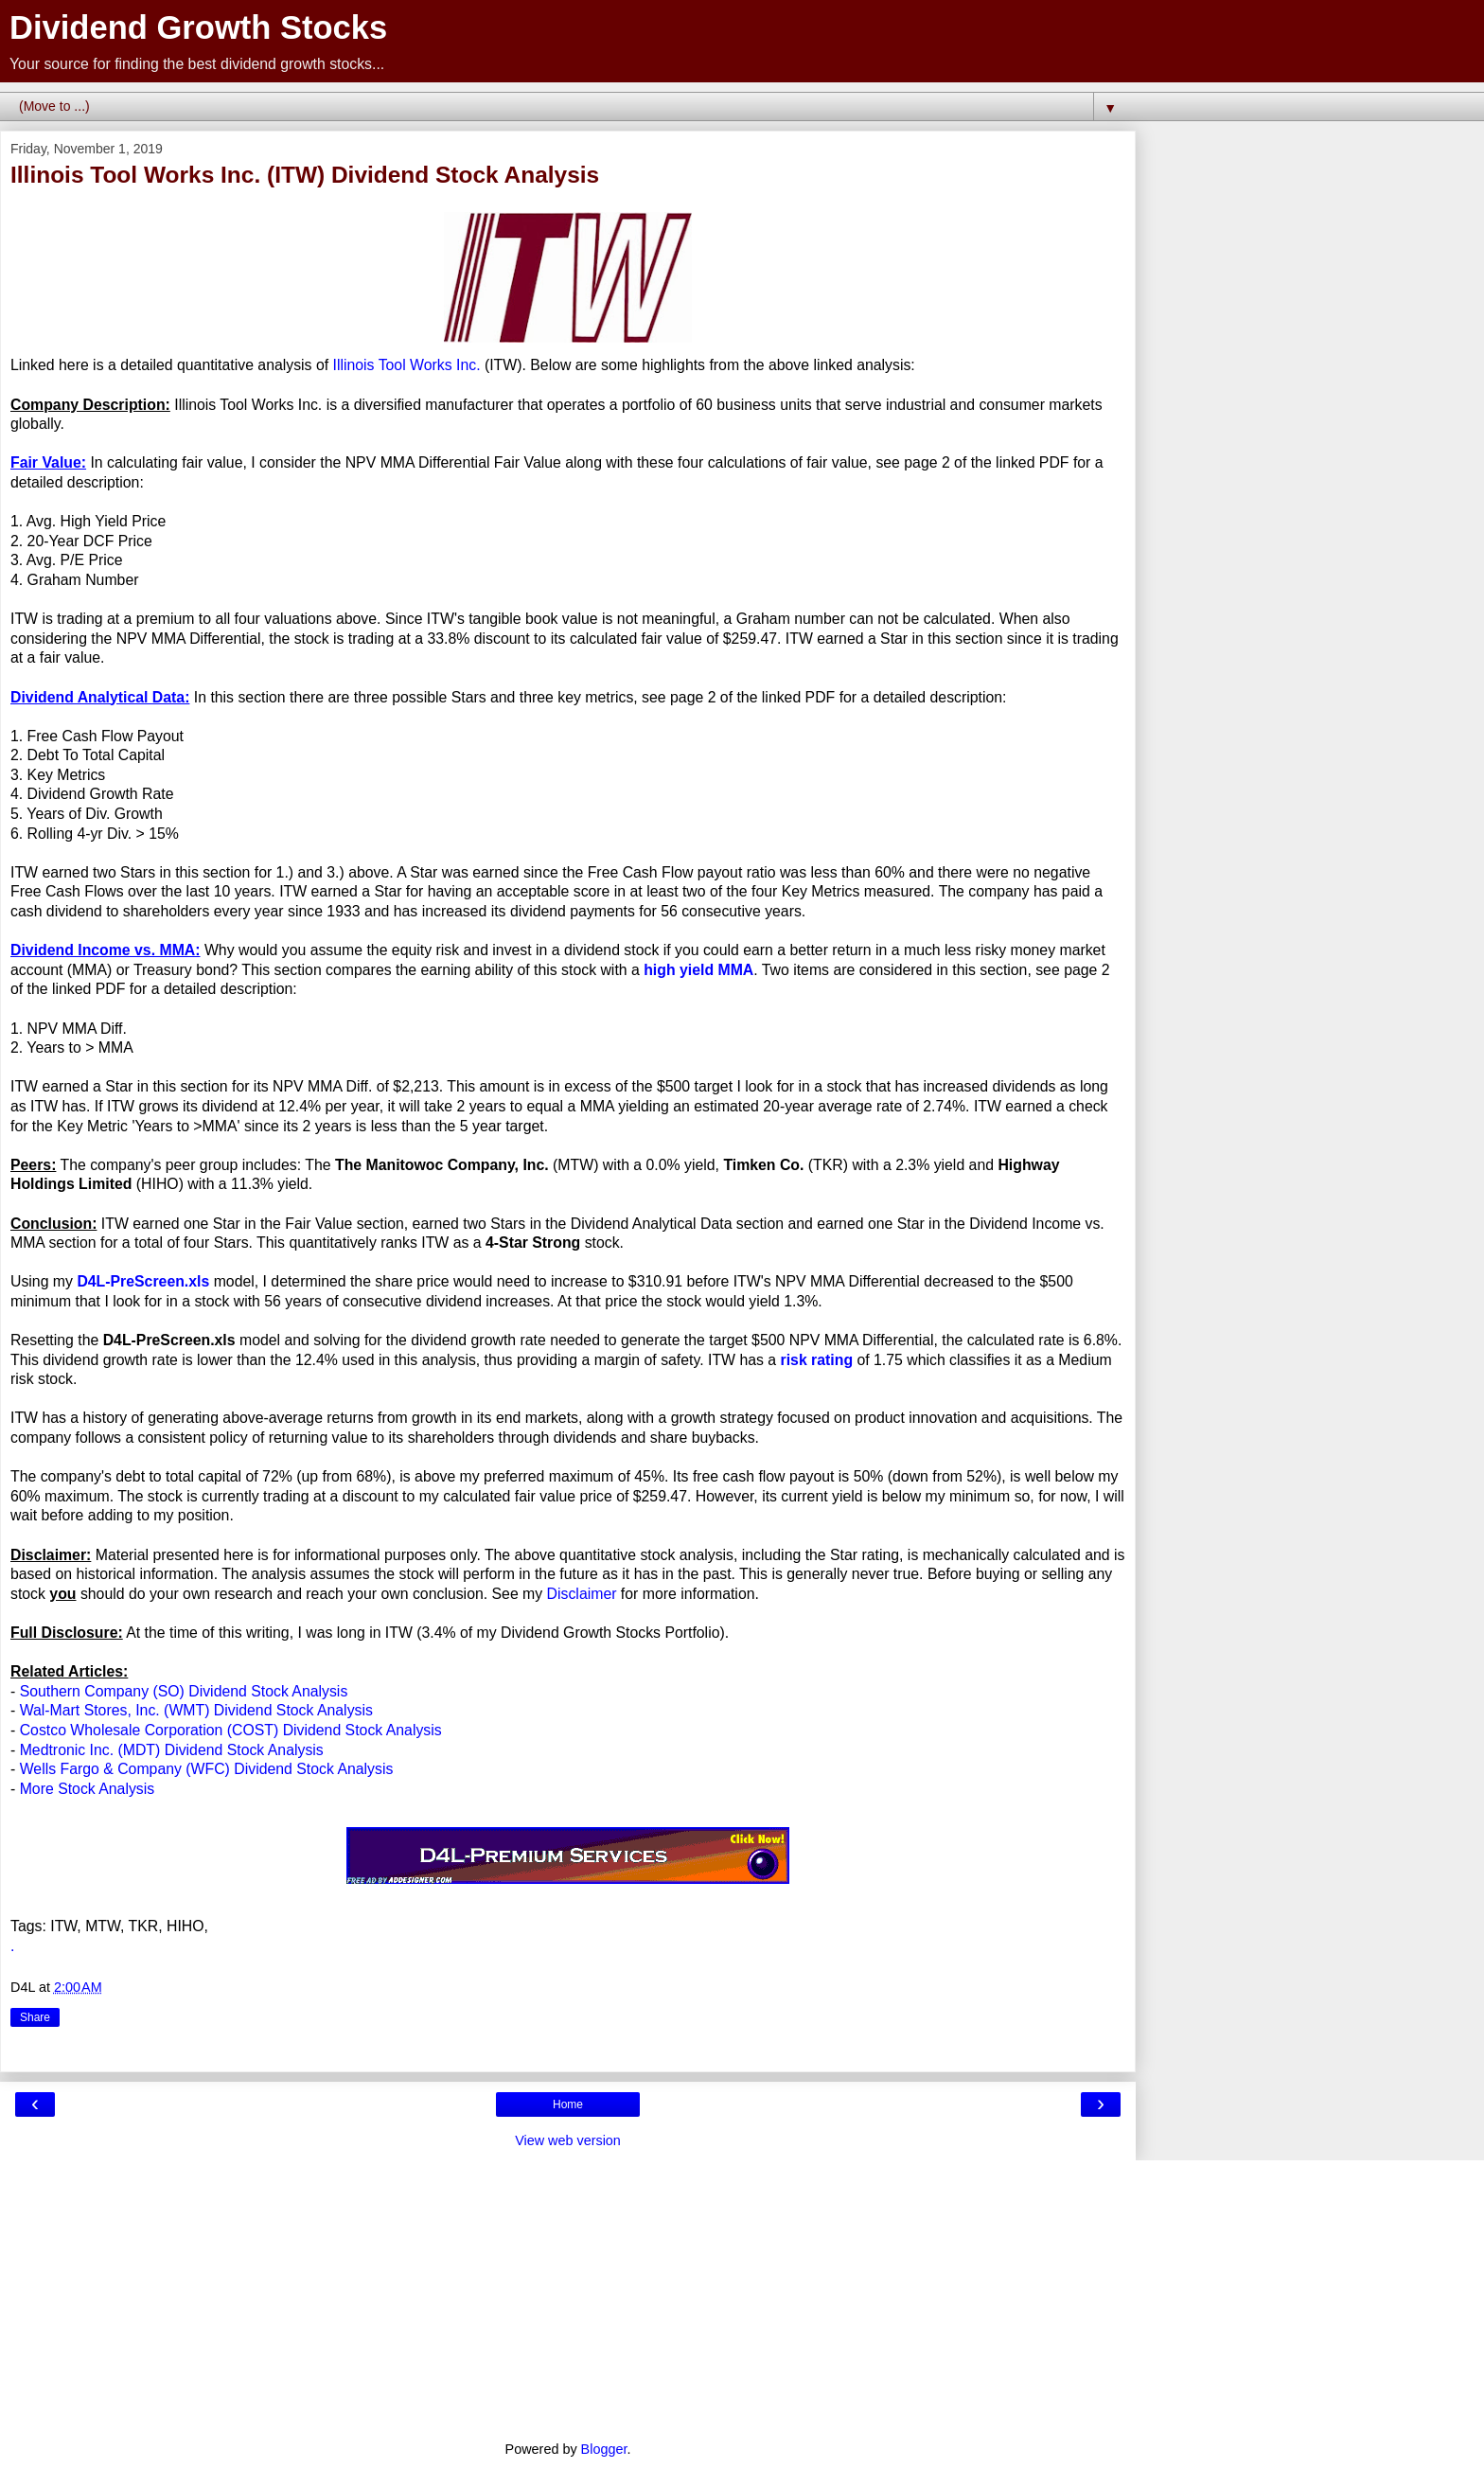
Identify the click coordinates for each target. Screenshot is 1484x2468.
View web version (568, 2140)
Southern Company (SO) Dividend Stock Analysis (184, 1691)
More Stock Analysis (87, 1789)
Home (568, 2104)
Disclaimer (582, 1594)
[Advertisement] (568, 2292)
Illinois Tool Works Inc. (407, 365)
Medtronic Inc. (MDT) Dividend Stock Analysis (172, 1750)
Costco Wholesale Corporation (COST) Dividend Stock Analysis (231, 1730)
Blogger (604, 2449)
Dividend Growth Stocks (198, 27)
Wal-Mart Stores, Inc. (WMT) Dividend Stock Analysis (196, 1710)
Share (35, 2017)
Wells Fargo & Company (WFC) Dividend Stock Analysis (207, 1769)
